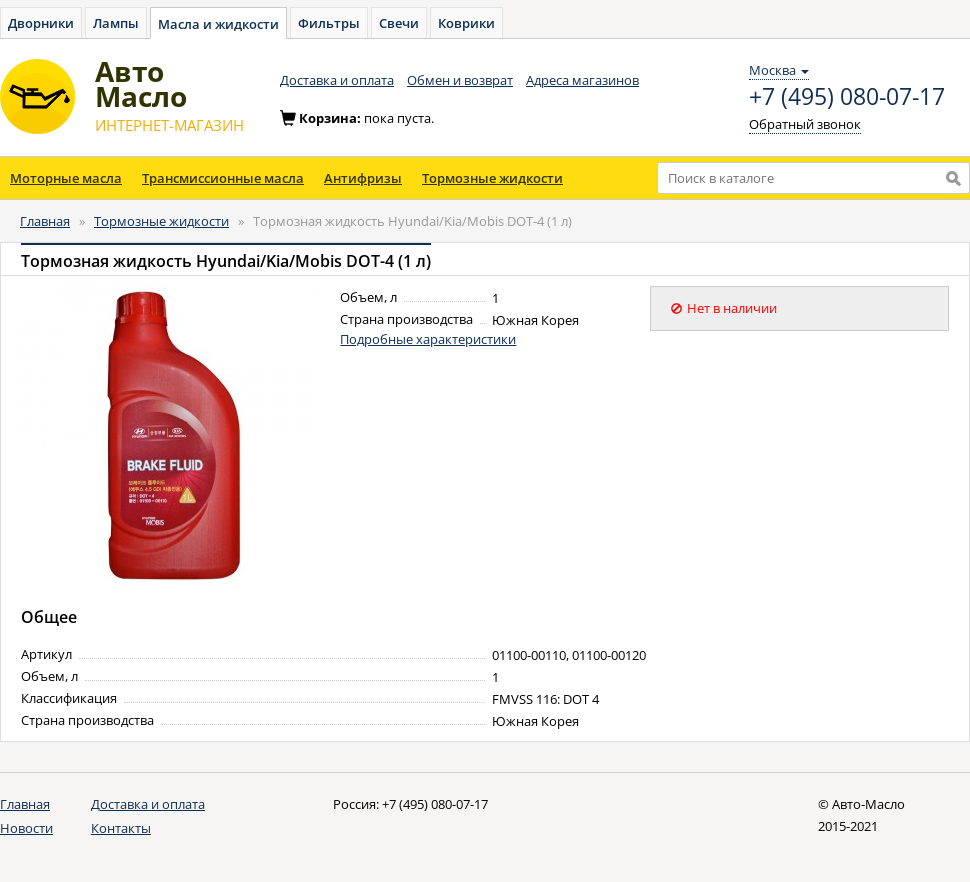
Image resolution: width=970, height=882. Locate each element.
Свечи (399, 23)
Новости (26, 828)
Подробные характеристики (428, 339)
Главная (45, 221)
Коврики (466, 23)
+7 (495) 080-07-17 (847, 97)
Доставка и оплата (337, 80)
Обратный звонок (805, 124)
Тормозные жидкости (492, 178)
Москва (779, 70)
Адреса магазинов (582, 80)
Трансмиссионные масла (223, 178)
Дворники (41, 23)
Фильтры (329, 23)
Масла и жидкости (218, 24)
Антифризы (363, 178)
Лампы (116, 23)
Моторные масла (66, 178)
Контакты (121, 828)
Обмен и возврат (460, 80)
